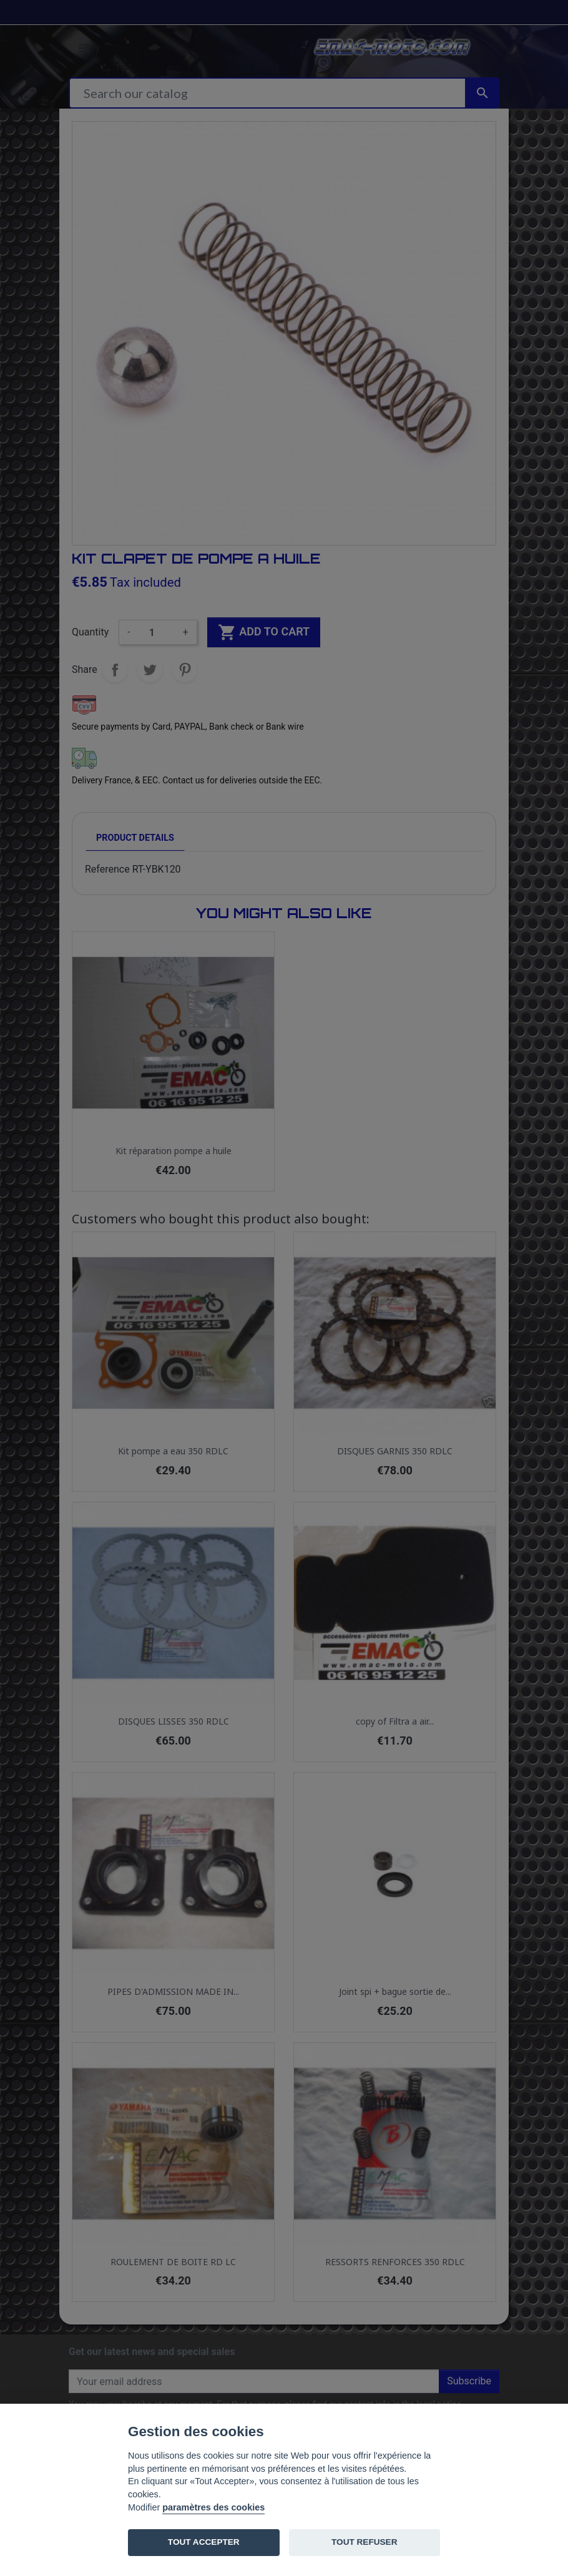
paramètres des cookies (213, 2507)
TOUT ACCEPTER (204, 2542)
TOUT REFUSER (364, 2542)
